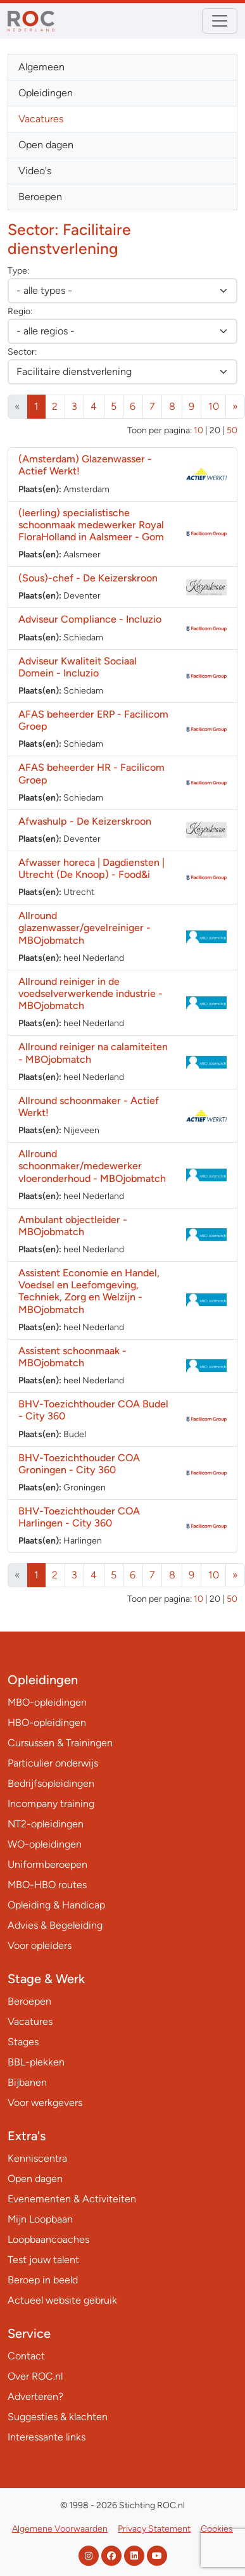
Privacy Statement (154, 2528)
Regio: (20, 311)
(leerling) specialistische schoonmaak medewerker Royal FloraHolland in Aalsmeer (91, 525)
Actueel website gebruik (62, 2300)
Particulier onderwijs (53, 1763)
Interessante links (46, 2437)
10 (213, 406)
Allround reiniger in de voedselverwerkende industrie (90, 993)
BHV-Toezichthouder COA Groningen (79, 1464)
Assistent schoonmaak (72, 1357)
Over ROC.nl (35, 2376)
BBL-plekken (36, 2062)
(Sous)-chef (88, 578)
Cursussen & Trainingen (60, 1743)
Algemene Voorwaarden (60, 2528)
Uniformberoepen (47, 1864)
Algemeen (41, 67)
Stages (23, 2042)
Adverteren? (35, 2396)
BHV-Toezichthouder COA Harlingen (79, 1517)
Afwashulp (84, 821)
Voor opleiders (40, 1945)
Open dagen (45, 145)
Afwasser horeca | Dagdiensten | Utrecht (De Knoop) (91, 868)
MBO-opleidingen (47, 1702)
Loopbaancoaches (48, 2239)
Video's (34, 171)
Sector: (22, 351)
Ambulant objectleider (72, 1226)
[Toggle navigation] (219, 21)
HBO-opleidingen (47, 1722)
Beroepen (40, 197)
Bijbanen (27, 2082)
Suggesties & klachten (58, 2417)
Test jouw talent (43, 2260)
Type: (18, 270)
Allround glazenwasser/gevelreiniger (84, 928)
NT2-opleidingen (46, 1824)
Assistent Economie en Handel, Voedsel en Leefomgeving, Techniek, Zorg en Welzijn (89, 1291)
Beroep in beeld (43, 2280)
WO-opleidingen (45, 1844)
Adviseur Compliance (89, 619)
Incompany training (51, 1804)
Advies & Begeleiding (55, 1925)
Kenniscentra (37, 2158)
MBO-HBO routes (47, 1885)
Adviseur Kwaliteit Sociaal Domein (77, 667)
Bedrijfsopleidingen (51, 1783)
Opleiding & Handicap (56, 1905)
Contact (26, 2356)
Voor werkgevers (45, 2103)
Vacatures (40, 119)
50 (232, 430)
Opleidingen (45, 93)
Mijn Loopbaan (40, 2219)
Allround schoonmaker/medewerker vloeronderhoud (92, 1166)
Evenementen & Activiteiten (72, 2199)
